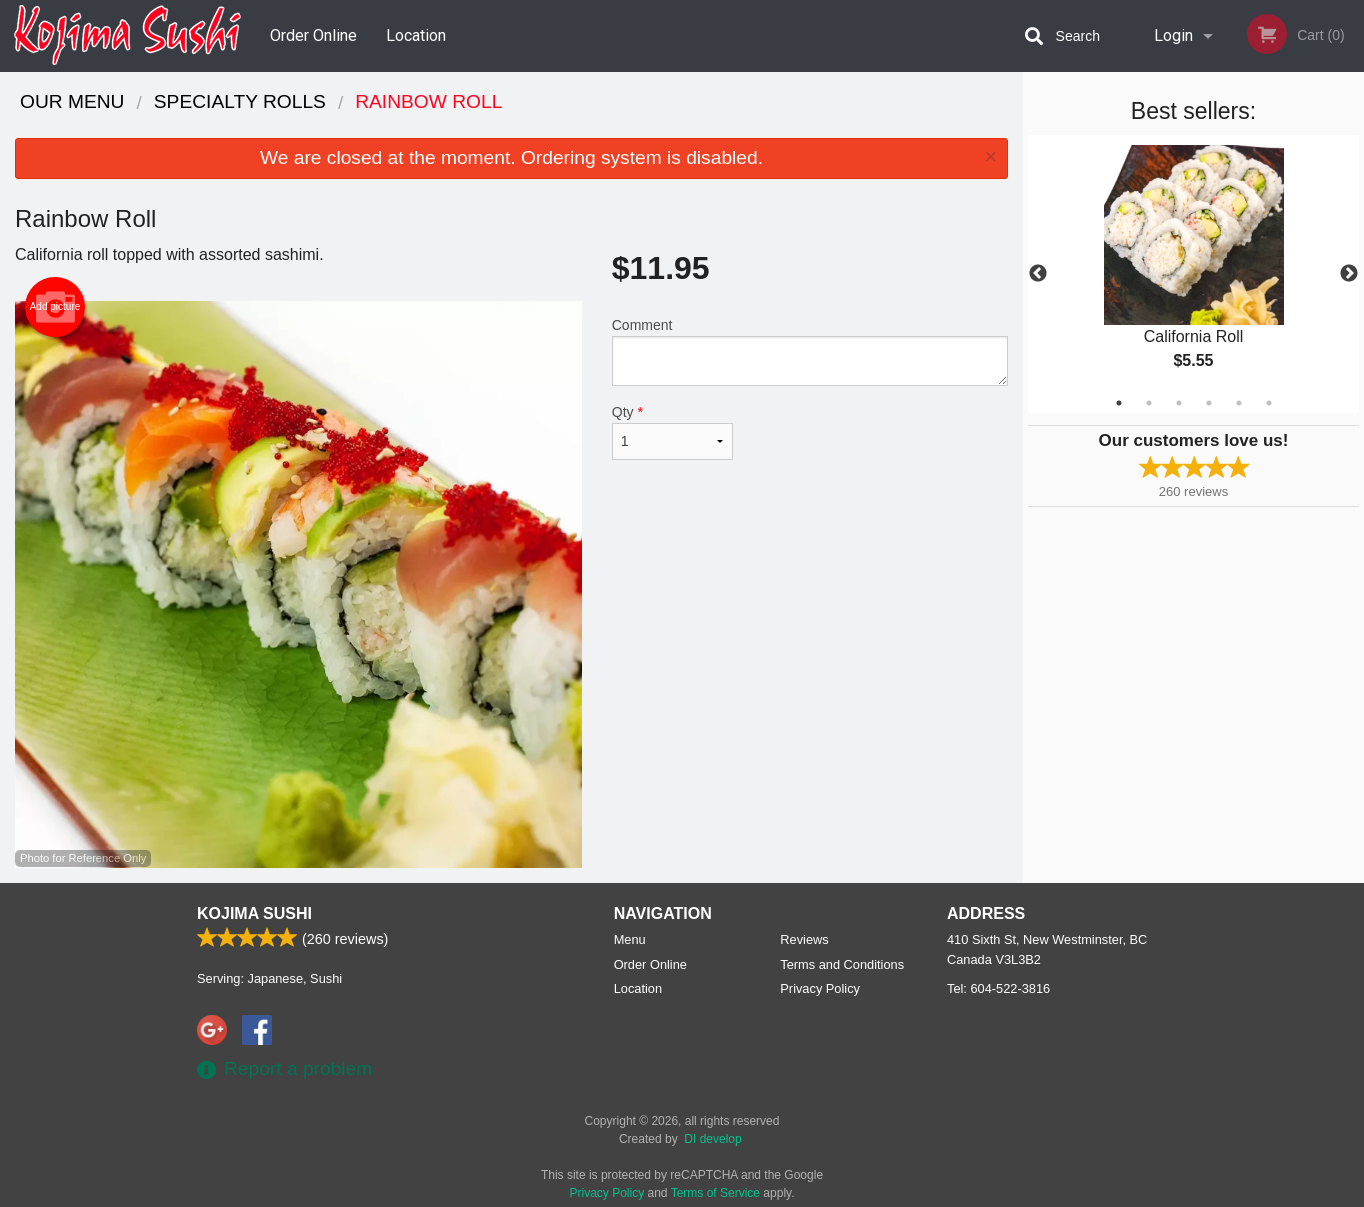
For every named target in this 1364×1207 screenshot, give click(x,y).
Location (416, 35)
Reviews (804, 939)
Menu (630, 939)
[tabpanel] (1193, 274)
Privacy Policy (820, 988)
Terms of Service (715, 1193)
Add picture (55, 307)
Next (1349, 274)
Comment (810, 351)
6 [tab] (1269, 403)
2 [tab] (1149, 403)
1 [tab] (1119, 403)
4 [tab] (1209, 403)
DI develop (712, 1139)
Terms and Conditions (842, 964)
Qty (672, 432)
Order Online (313, 35)
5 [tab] (1239, 403)
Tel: (998, 988)
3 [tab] (1179, 403)
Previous (1038, 274)
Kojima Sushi (254, 913)
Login (1173, 35)
